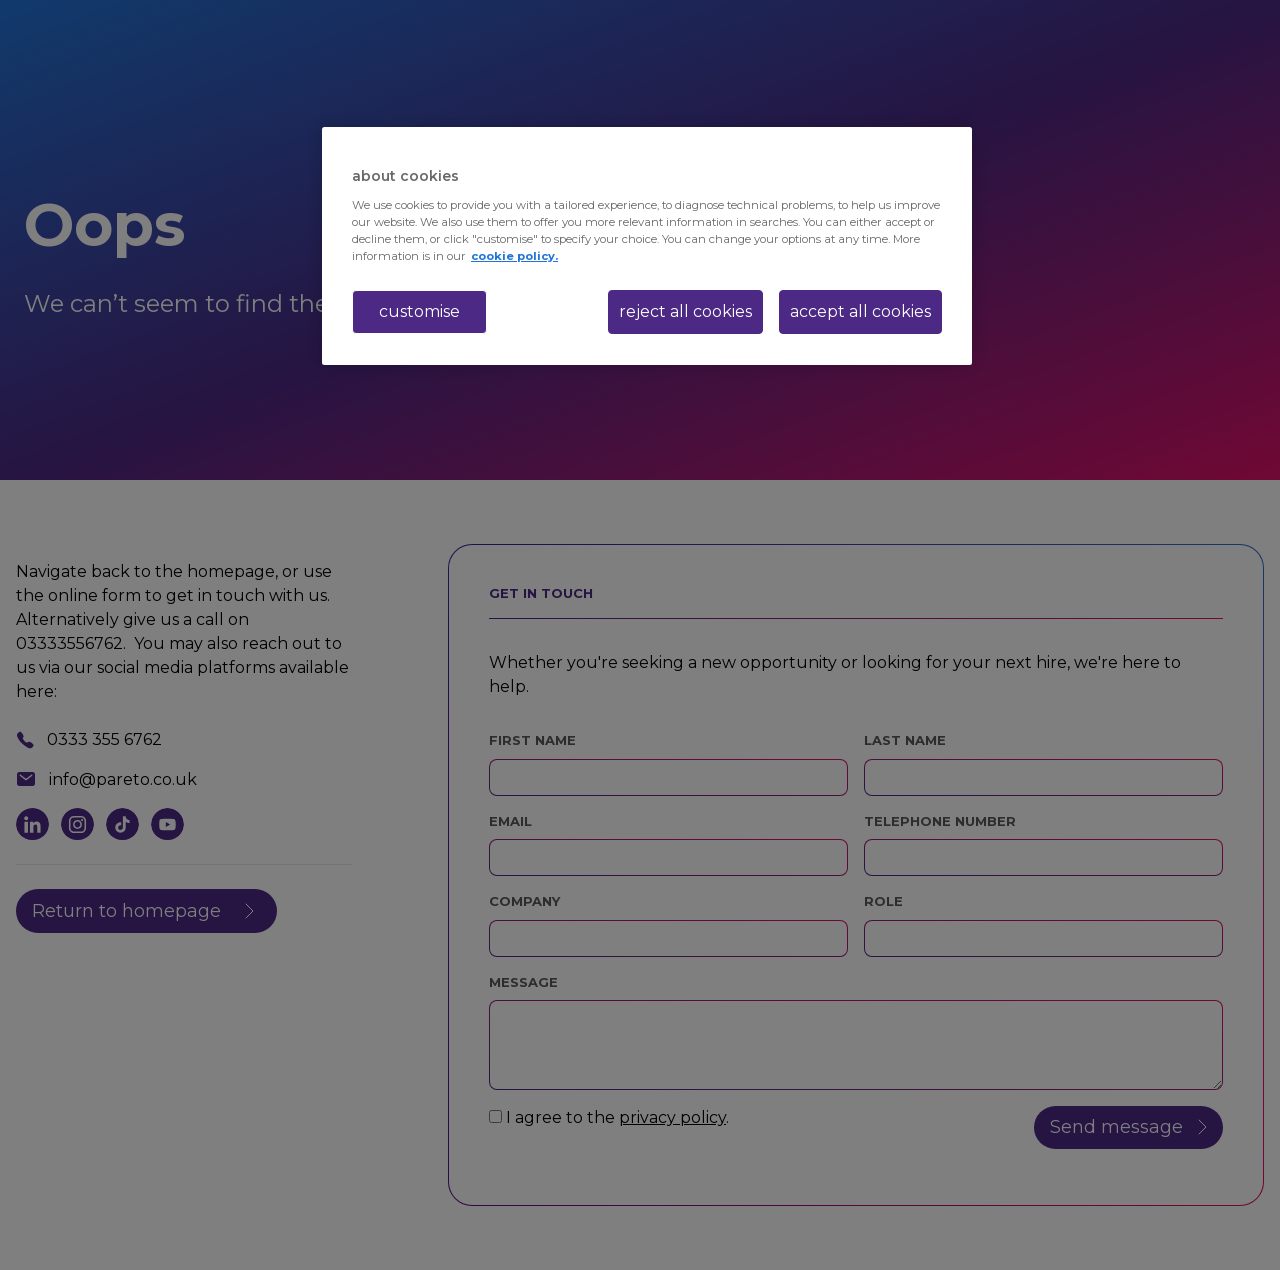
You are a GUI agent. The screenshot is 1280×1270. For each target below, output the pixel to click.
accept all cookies (860, 311)
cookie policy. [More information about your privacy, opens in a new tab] (514, 256)
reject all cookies (685, 311)
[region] (647, 246)
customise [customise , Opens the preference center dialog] (419, 311)
